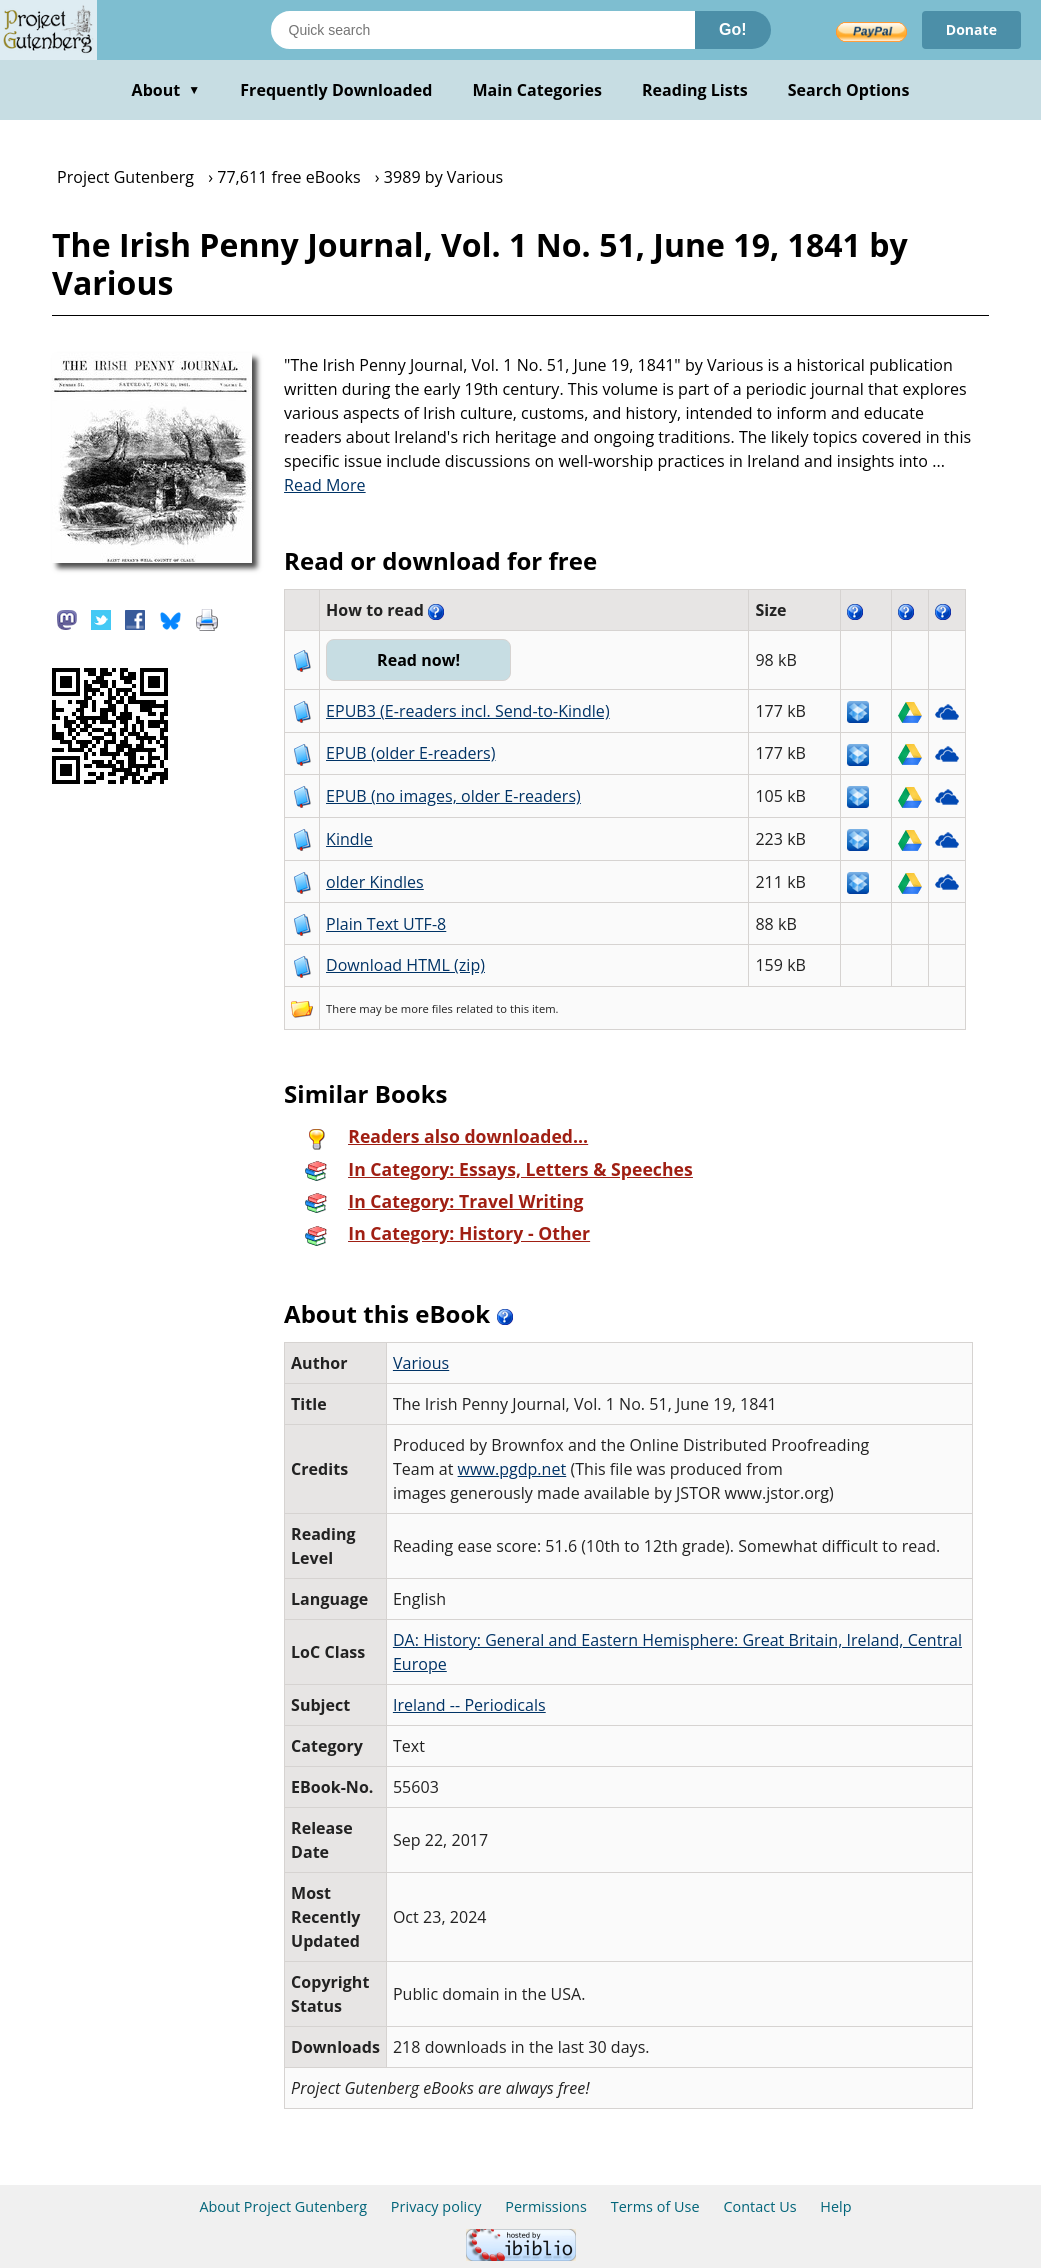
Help (835, 2206)
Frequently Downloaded (336, 90)
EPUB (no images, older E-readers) (453, 796)
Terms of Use (655, 2206)
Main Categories (537, 90)
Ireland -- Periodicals (469, 1705)
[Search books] (483, 30)
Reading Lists (695, 90)
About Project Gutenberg (283, 2206)
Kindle (349, 839)
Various (421, 1363)
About (166, 90)
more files (427, 1008)
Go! (733, 29)
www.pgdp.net (512, 1469)
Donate (971, 29)
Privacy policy (436, 2206)
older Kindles (375, 882)
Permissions (546, 2206)
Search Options (849, 90)
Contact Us (759, 2206)
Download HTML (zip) (405, 965)
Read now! (418, 660)
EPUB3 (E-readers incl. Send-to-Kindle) (468, 711)
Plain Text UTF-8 (386, 924)
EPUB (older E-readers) (410, 753)
